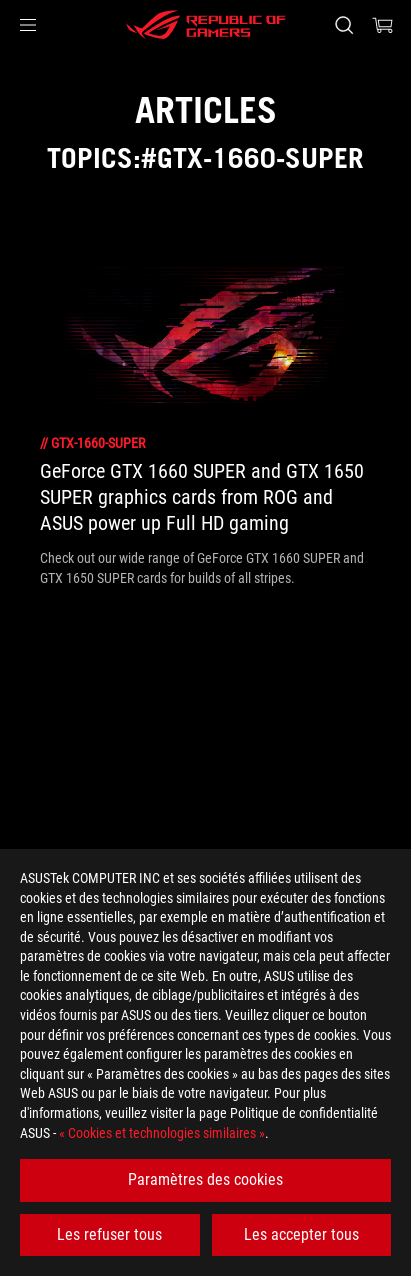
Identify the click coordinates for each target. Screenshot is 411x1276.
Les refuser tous (109, 1234)
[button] (28, 25)
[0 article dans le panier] (383, 25)
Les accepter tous (301, 1234)
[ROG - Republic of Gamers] (206, 25)
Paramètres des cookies (205, 1179)
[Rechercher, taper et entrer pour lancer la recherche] (343, 25)
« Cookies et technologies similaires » (162, 1133)
